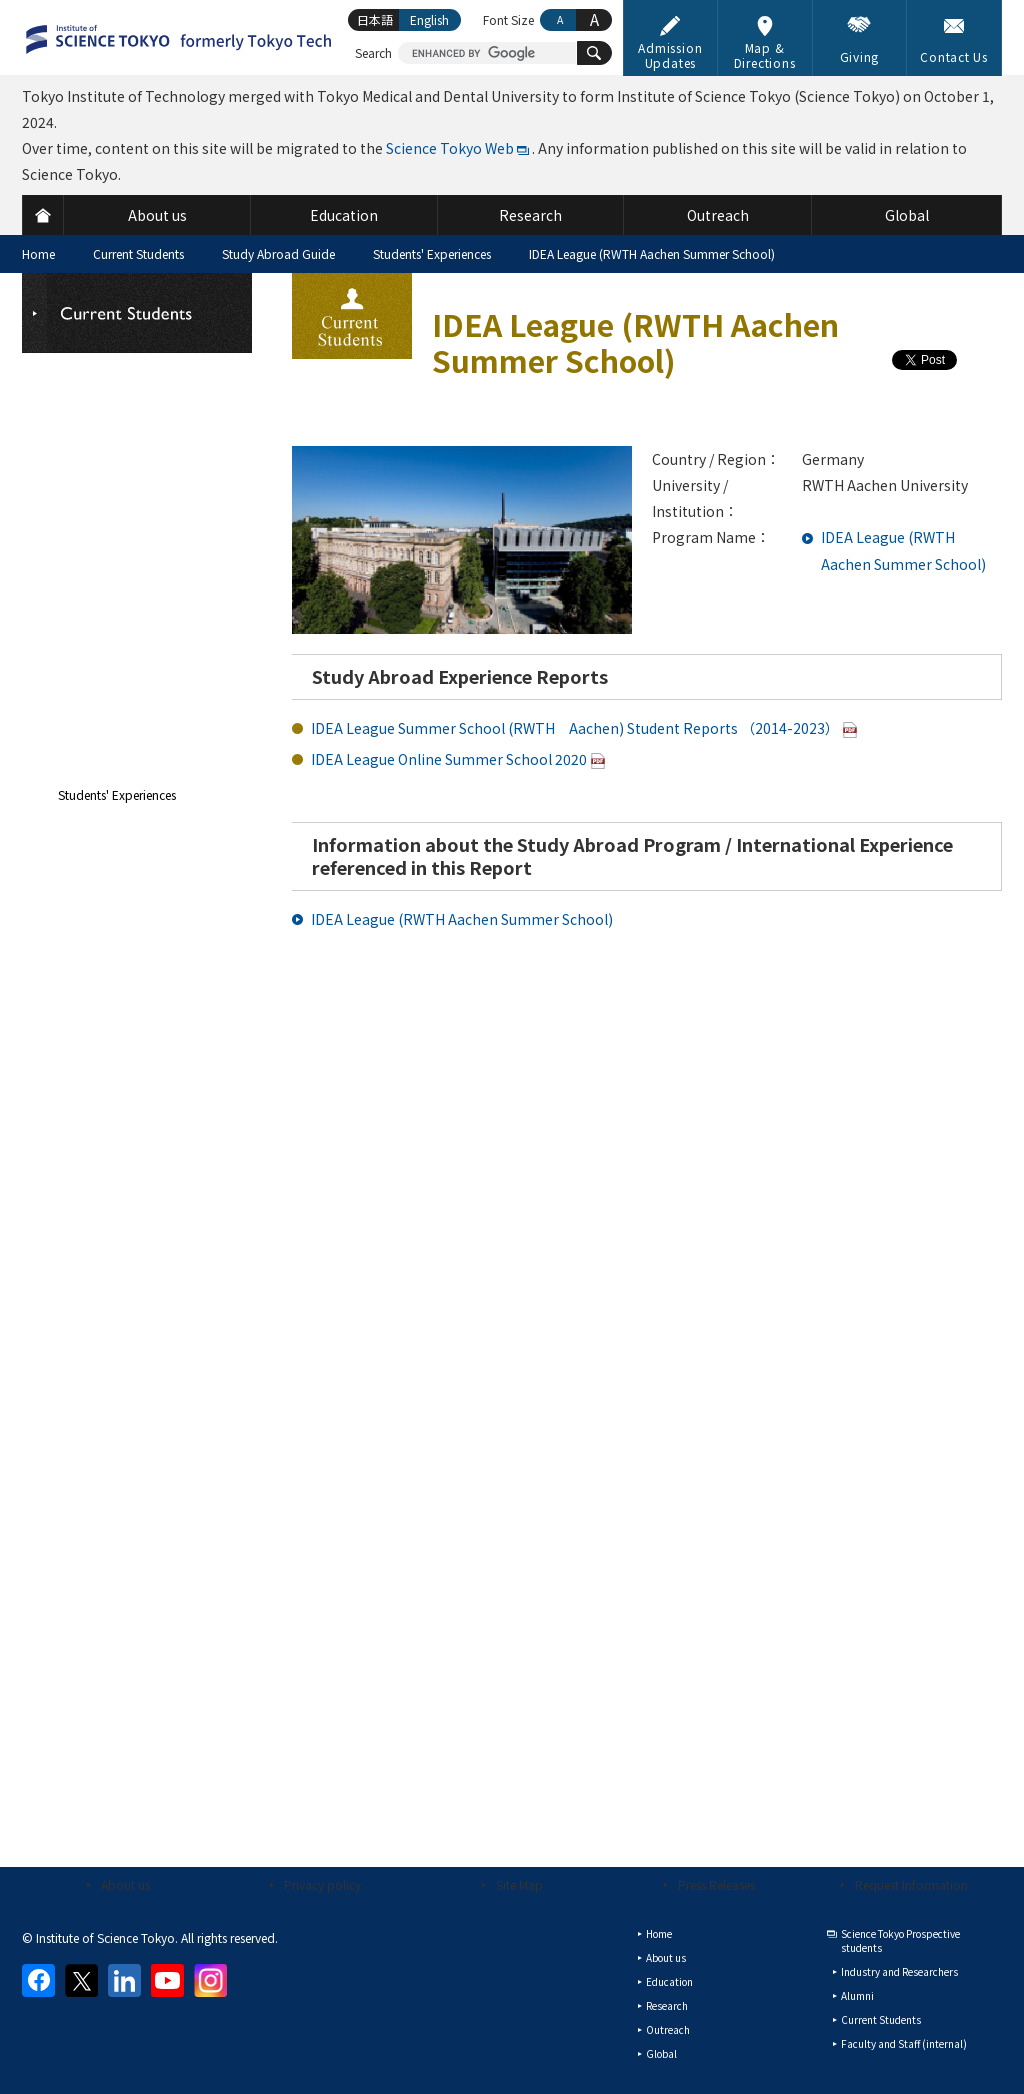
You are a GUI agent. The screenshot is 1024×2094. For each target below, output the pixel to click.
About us (125, 1884)
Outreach (668, 2029)
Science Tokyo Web (450, 148)
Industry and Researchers (899, 1971)
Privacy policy (322, 1884)
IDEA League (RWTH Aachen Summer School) (462, 919)
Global (661, 2053)
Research (667, 2005)
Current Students (138, 253)
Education (669, 1981)
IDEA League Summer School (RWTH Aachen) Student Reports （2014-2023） (575, 728)
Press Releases (716, 1884)
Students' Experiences (432, 253)
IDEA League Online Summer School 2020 (449, 759)
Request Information (911, 1884)
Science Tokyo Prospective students (900, 1940)
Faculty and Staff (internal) (904, 2043)
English (429, 19)
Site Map (519, 1884)
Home (38, 253)
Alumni (857, 1995)
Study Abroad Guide (278, 253)
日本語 (375, 19)
